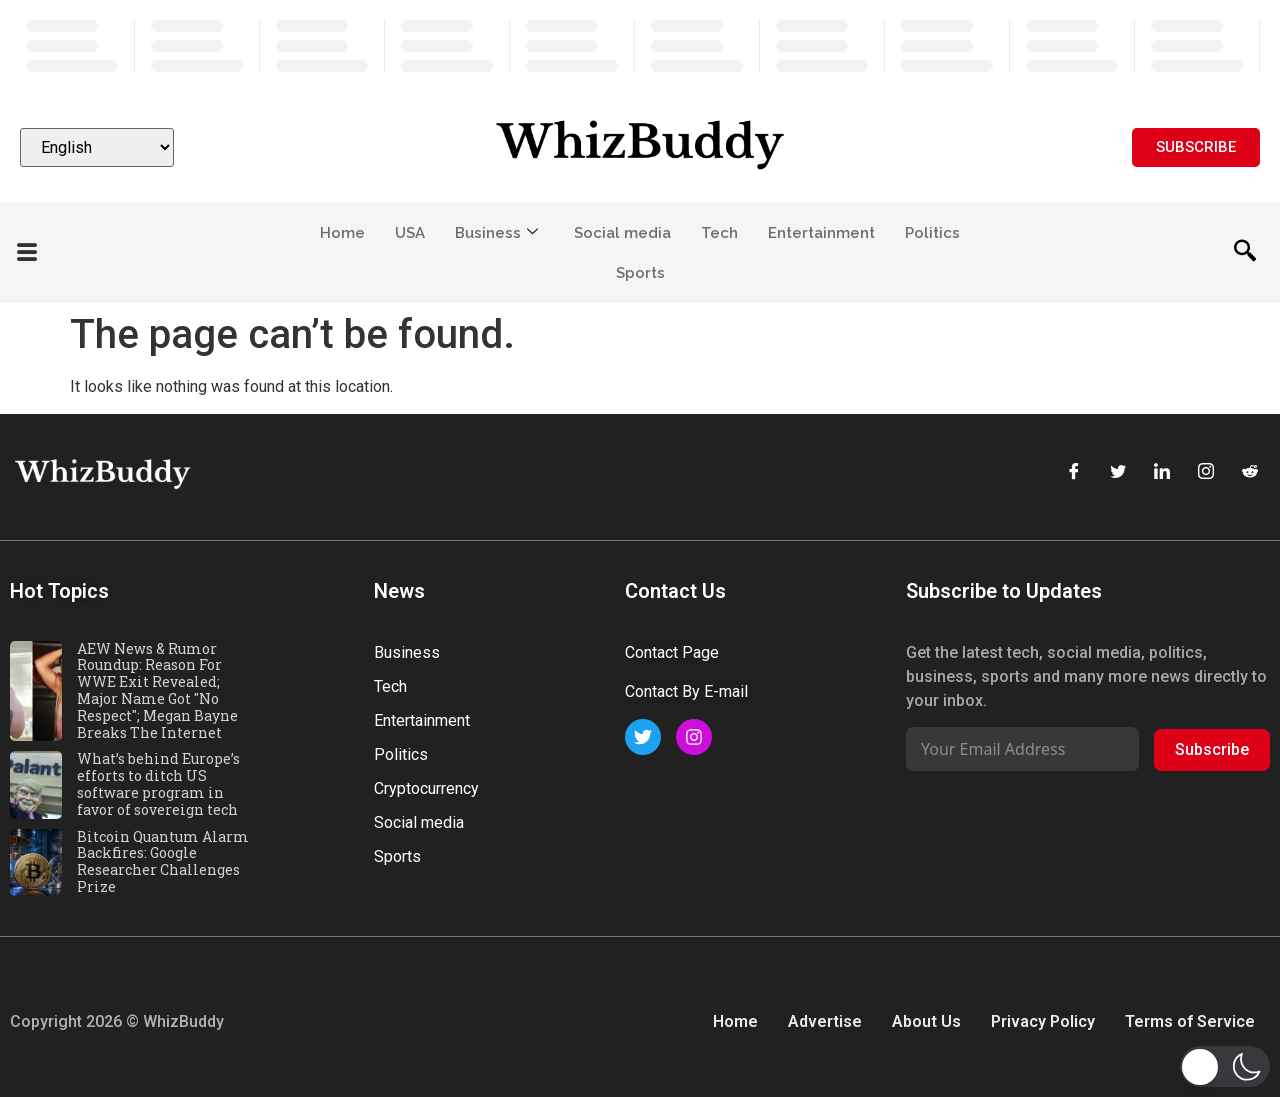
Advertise (825, 1021)
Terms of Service (1190, 1021)
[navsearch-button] (1245, 253)
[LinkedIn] (1162, 474)
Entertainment (821, 233)
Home (342, 233)
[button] (1225, 1066)
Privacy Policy (1043, 1021)
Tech (719, 233)
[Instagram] (1206, 474)
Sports (640, 273)
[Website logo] (640, 147)
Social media (622, 233)
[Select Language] (97, 147)
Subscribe (1212, 749)
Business (496, 233)
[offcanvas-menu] (27, 253)
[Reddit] (1250, 474)
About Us (926, 1021)
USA (410, 233)
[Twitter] (1118, 474)
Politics (932, 233)
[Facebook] (1074, 474)
